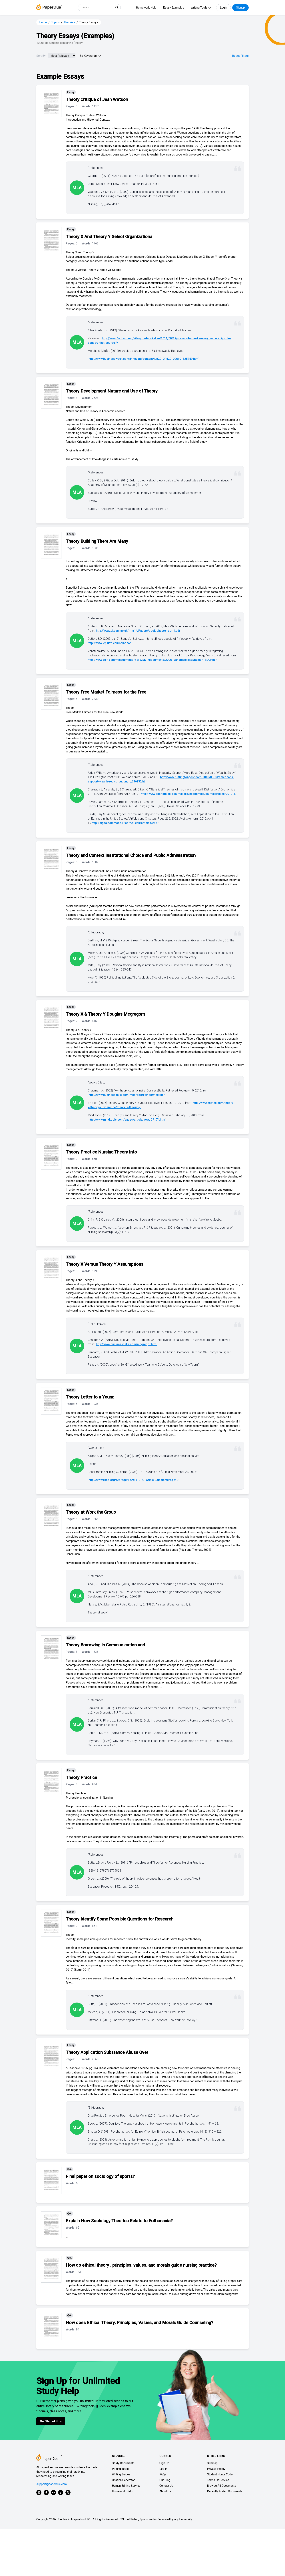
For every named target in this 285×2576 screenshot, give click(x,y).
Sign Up (164, 2510)
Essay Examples (173, 7)
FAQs (162, 2521)
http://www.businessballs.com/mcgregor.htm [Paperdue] (127, 1365)
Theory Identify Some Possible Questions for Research (120, 1950)
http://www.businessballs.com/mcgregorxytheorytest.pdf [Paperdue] (128, 1112)
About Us (165, 2538)
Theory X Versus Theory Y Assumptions (105, 1285)
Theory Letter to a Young (91, 1420)
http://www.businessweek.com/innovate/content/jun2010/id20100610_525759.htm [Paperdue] (144, 361)
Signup (240, 7)
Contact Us (166, 2533)
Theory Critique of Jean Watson (98, 100)
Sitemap (212, 2510)
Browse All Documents (221, 2533)
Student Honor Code (220, 2521)
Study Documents (123, 2510)
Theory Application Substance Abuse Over (108, 2086)
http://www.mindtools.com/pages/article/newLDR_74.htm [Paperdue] (128, 1137)
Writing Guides (121, 2521)
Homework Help (146, 7)
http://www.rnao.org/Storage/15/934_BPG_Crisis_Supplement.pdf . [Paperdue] (134, 1503)
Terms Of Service (218, 2527)
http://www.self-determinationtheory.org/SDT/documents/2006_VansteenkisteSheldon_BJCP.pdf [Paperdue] (160, 666)
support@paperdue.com (51, 2531)
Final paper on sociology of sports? (101, 2212)
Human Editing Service (126, 2533)
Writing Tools (199, 7)
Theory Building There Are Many (98, 548)
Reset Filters (240, 55)
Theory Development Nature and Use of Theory (113, 396)
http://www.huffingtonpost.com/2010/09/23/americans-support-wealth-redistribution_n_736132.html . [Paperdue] (161, 790)
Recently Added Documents (224, 2538)
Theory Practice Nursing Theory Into (102, 1171)
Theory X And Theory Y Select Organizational (110, 239)
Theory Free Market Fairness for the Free (107, 701)
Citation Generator (123, 2527)
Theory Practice (82, 1807)
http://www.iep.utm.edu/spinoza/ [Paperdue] (110, 650)
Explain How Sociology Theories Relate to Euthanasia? (120, 2258)
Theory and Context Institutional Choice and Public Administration (132, 870)
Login (223, 7)
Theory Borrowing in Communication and (106, 1672)
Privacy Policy (216, 2516)
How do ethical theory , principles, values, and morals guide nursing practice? (142, 2304)
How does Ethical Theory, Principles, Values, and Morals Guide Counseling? (140, 2368)
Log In (163, 2516)
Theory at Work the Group (92, 1537)
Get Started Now (51, 2468)
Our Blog (164, 2527)
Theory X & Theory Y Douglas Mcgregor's (106, 1031)
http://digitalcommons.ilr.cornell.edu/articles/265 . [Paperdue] (126, 836)
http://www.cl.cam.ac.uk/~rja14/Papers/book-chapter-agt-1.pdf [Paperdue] (139, 637)
